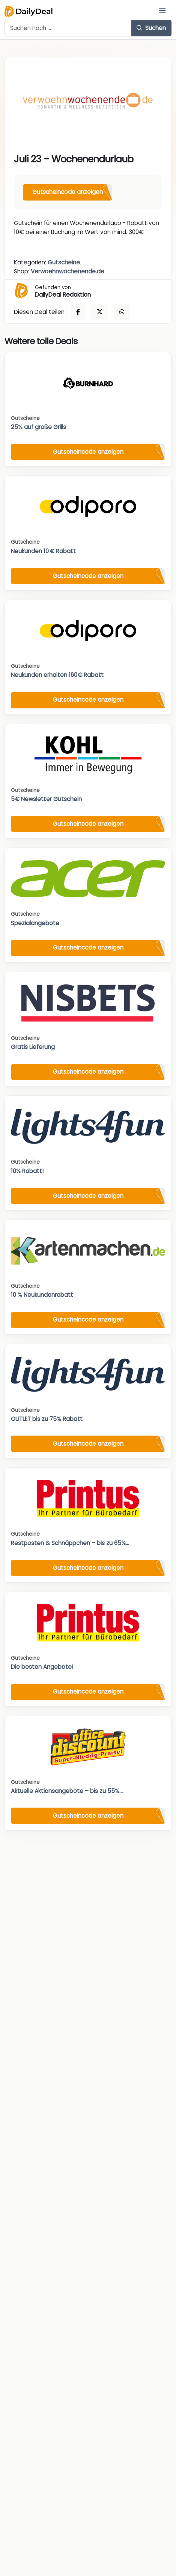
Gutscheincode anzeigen (67, 192)
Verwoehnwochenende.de (67, 271)
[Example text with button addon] (68, 28)
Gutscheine (64, 262)
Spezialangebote (35, 923)
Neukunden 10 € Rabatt (43, 551)
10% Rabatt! (27, 1171)
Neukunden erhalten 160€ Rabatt (57, 675)
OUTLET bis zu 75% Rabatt (47, 1419)
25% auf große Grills (38, 427)
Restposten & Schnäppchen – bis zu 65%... (70, 1543)
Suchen (151, 28)
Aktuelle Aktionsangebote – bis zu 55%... (67, 1791)
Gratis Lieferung (33, 1047)
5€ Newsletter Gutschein (46, 799)
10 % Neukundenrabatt (42, 1295)
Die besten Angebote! (42, 1667)
